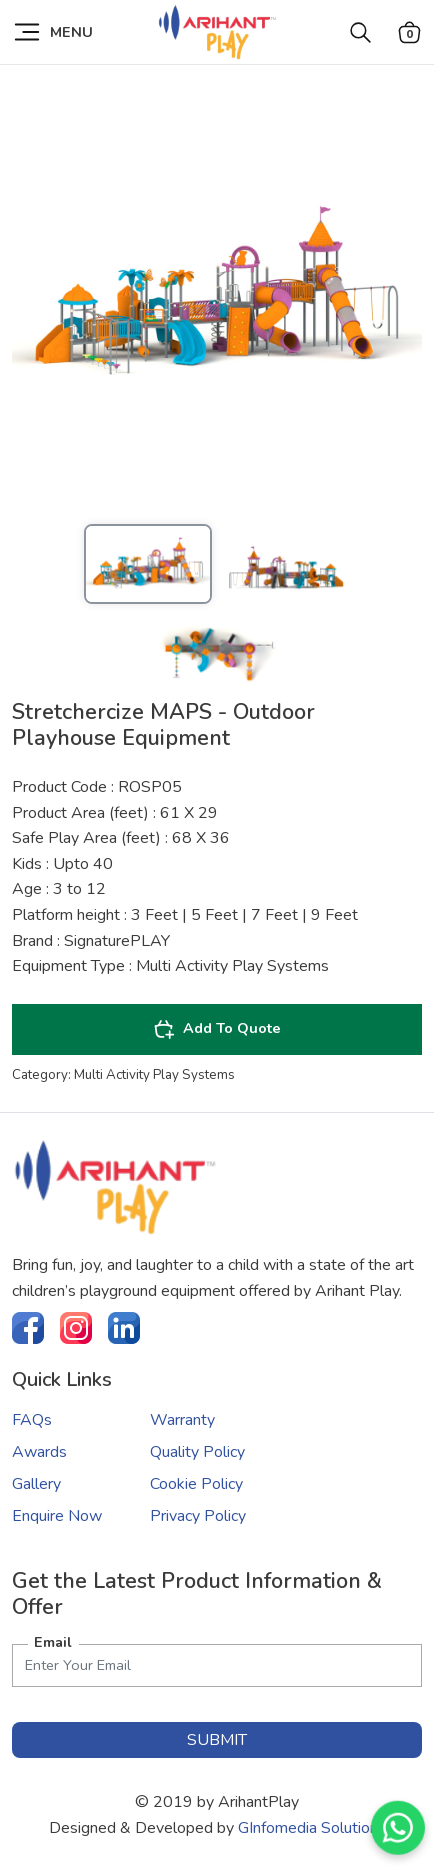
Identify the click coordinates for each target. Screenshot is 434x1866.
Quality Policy (197, 1452)
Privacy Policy (198, 1516)
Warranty (182, 1420)
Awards (39, 1452)
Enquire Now (57, 1516)
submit (217, 1740)
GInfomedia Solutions (312, 1828)
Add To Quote (217, 1029)
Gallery (36, 1484)
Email (53, 1642)
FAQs (32, 1420)
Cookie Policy (196, 1484)
